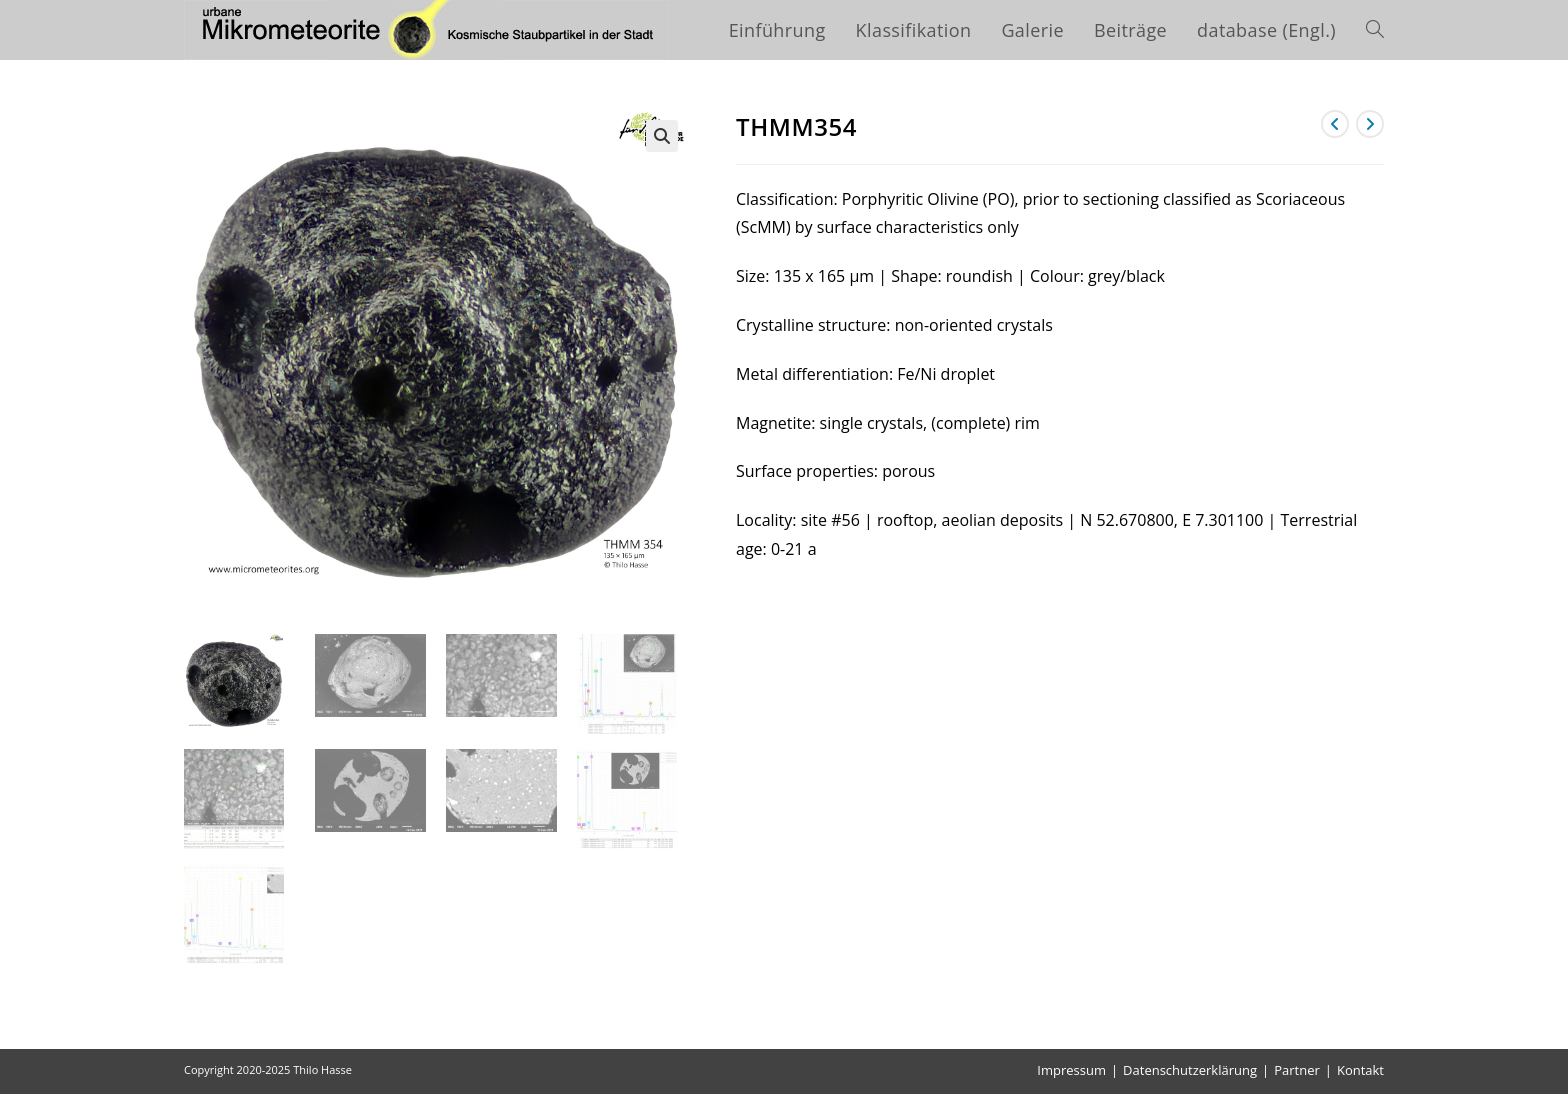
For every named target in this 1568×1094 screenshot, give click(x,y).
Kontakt (1360, 1070)
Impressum (1071, 1070)
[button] (662, 136)
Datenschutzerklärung (1190, 1070)
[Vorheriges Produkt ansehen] (1335, 124)
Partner (1297, 1070)
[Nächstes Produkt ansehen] (1370, 124)
